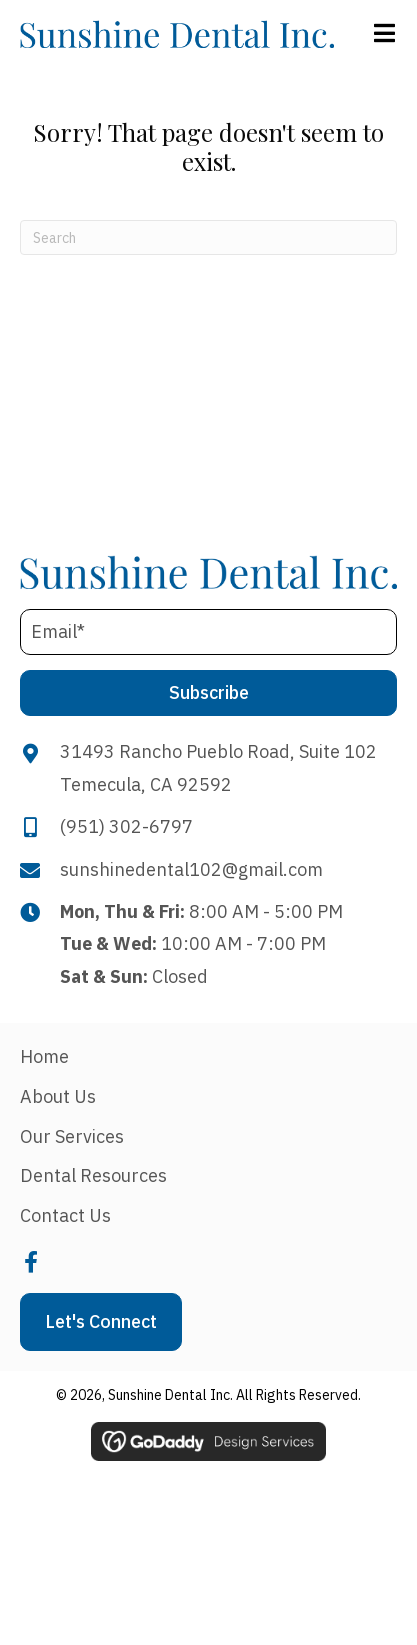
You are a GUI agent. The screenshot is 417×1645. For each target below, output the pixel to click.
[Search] (208, 237)
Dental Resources (93, 1175)
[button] (208, 693)
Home (44, 1056)
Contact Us (65, 1215)
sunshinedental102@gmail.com (191, 869)
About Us (58, 1096)
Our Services (72, 1136)
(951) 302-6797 (126, 826)
